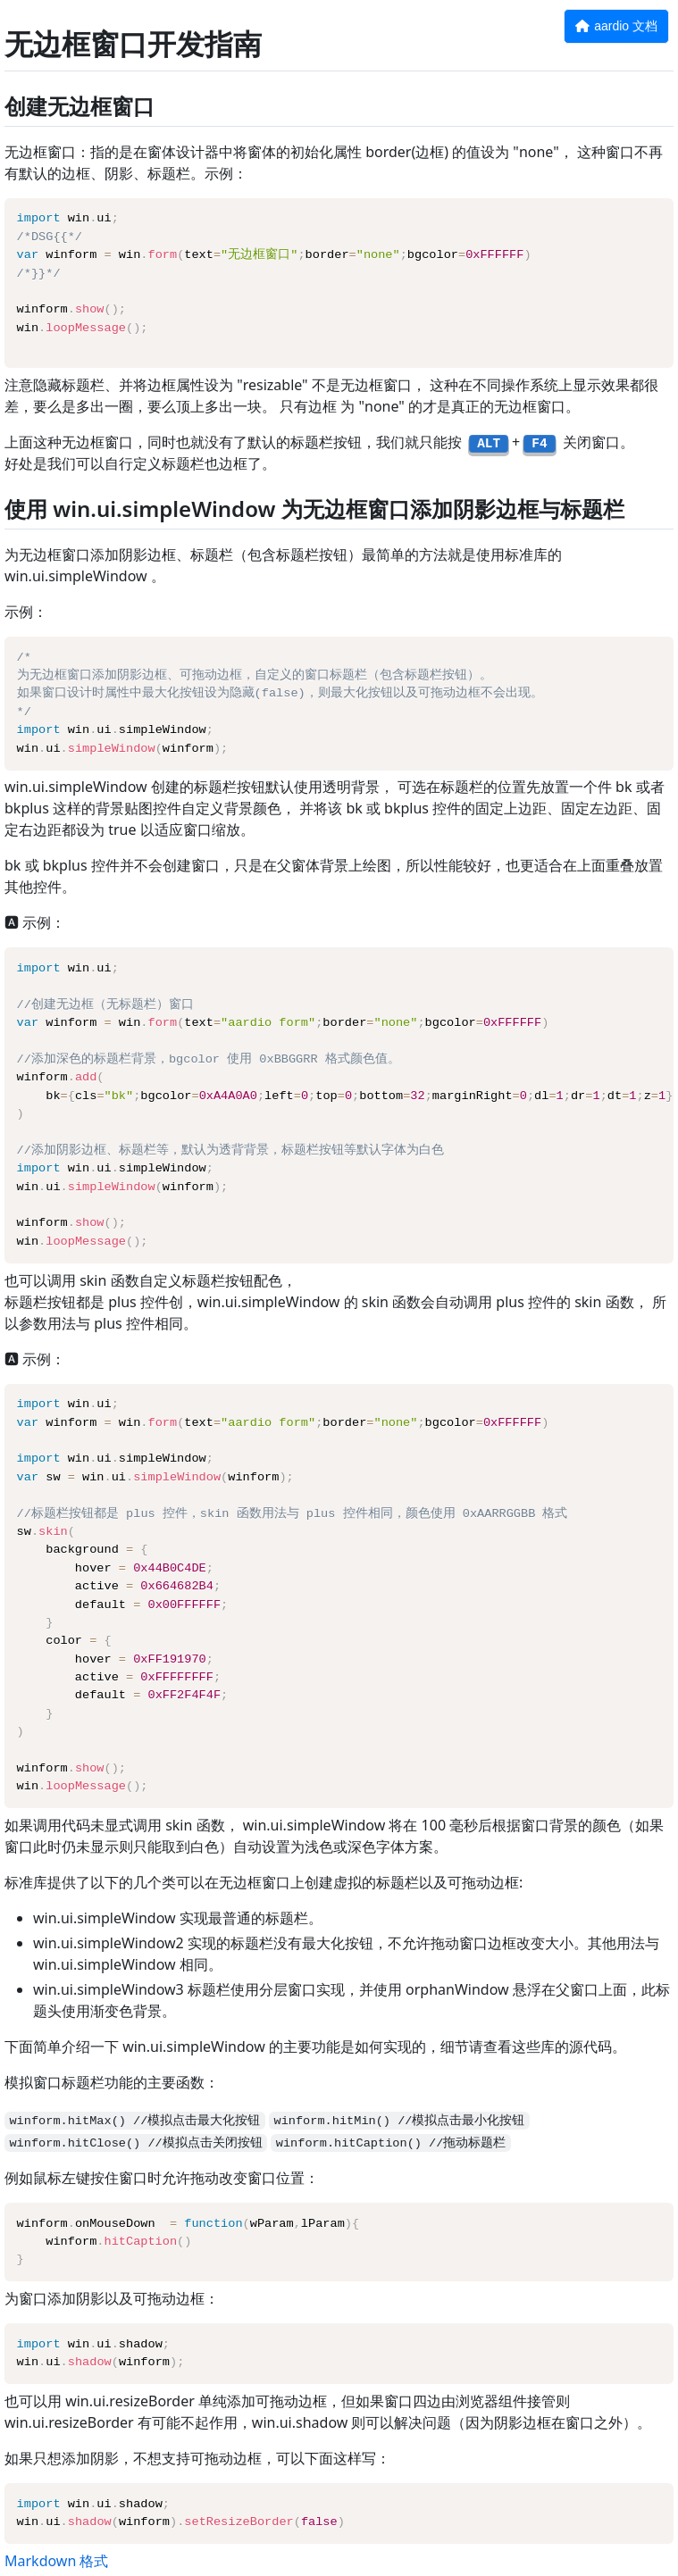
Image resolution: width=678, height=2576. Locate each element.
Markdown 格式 (56, 2561)
